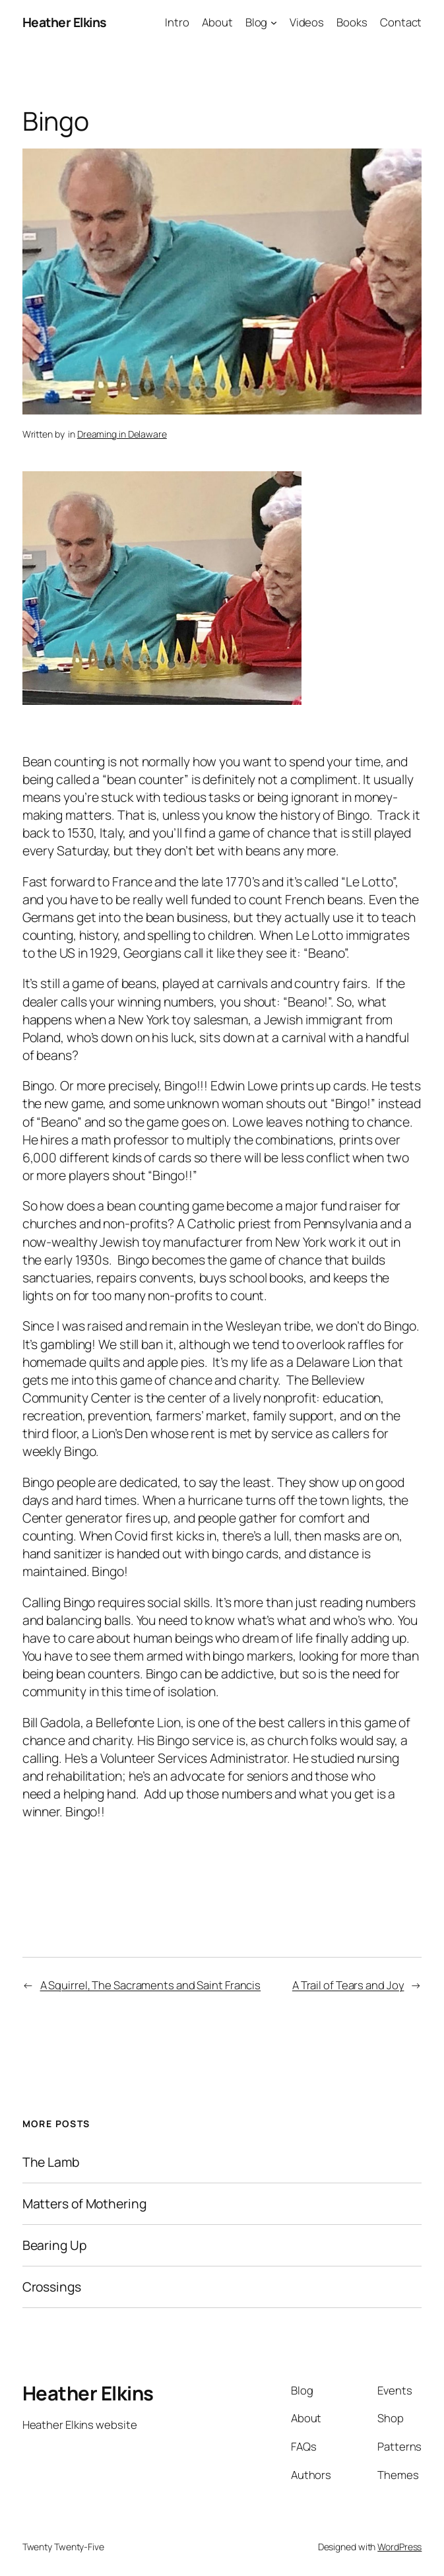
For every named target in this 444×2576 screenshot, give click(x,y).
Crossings (51, 2287)
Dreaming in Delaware (122, 434)
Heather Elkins (64, 22)
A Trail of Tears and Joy (348, 1985)
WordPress (399, 2546)
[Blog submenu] (273, 22)
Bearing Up (54, 2245)
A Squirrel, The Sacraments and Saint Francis (150, 1985)
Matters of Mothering (84, 2203)
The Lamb (50, 2162)
